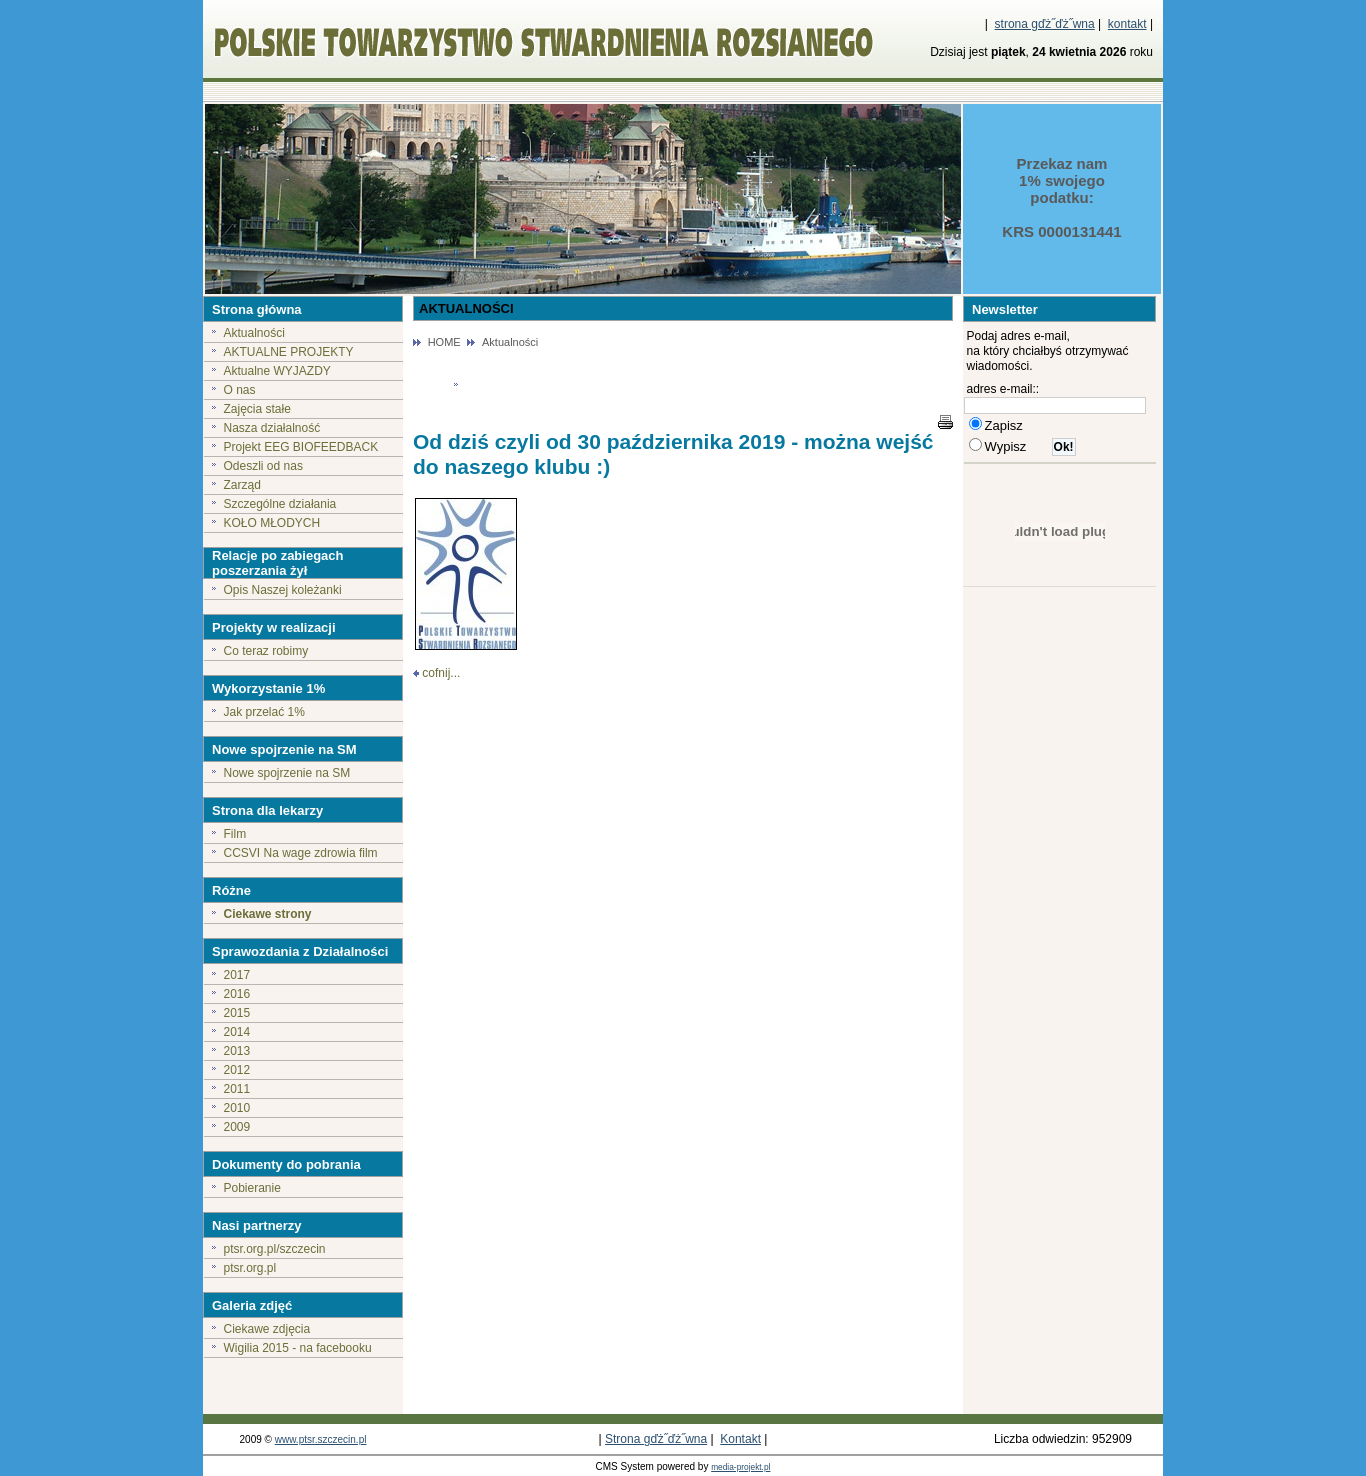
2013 (237, 1051)
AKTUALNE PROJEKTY (289, 352)
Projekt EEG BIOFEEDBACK (301, 447)
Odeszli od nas (263, 466)
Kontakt (740, 1439)
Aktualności (254, 333)
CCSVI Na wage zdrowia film (301, 853)
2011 (237, 1089)
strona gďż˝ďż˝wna (1045, 24)
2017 (237, 975)
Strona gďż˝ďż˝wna (656, 1439)
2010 (237, 1108)
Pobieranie (252, 1188)
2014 (237, 1032)
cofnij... (441, 673)
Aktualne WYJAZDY (277, 371)
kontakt (1127, 24)
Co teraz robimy (266, 651)
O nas (240, 390)
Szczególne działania (280, 504)
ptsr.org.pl (250, 1268)
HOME (444, 342)
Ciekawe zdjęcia (267, 1329)
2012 (237, 1070)
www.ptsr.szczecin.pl (321, 1439)
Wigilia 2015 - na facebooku (298, 1348)
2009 (237, 1127)
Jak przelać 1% (264, 712)
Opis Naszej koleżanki (283, 590)
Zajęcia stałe (257, 409)
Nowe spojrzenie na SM (287, 773)
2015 (237, 1013)
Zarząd (242, 485)
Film (235, 834)
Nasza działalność (272, 428)
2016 (237, 994)
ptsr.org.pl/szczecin (275, 1249)
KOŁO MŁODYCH (272, 523)
